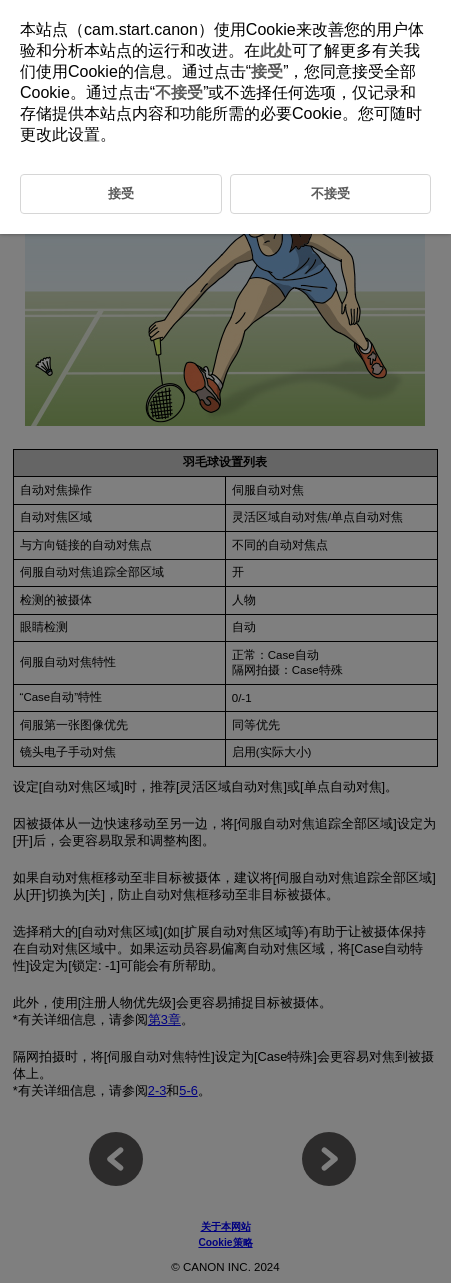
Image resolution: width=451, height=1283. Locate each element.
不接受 (179, 92)
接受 (267, 71)
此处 (276, 50)
